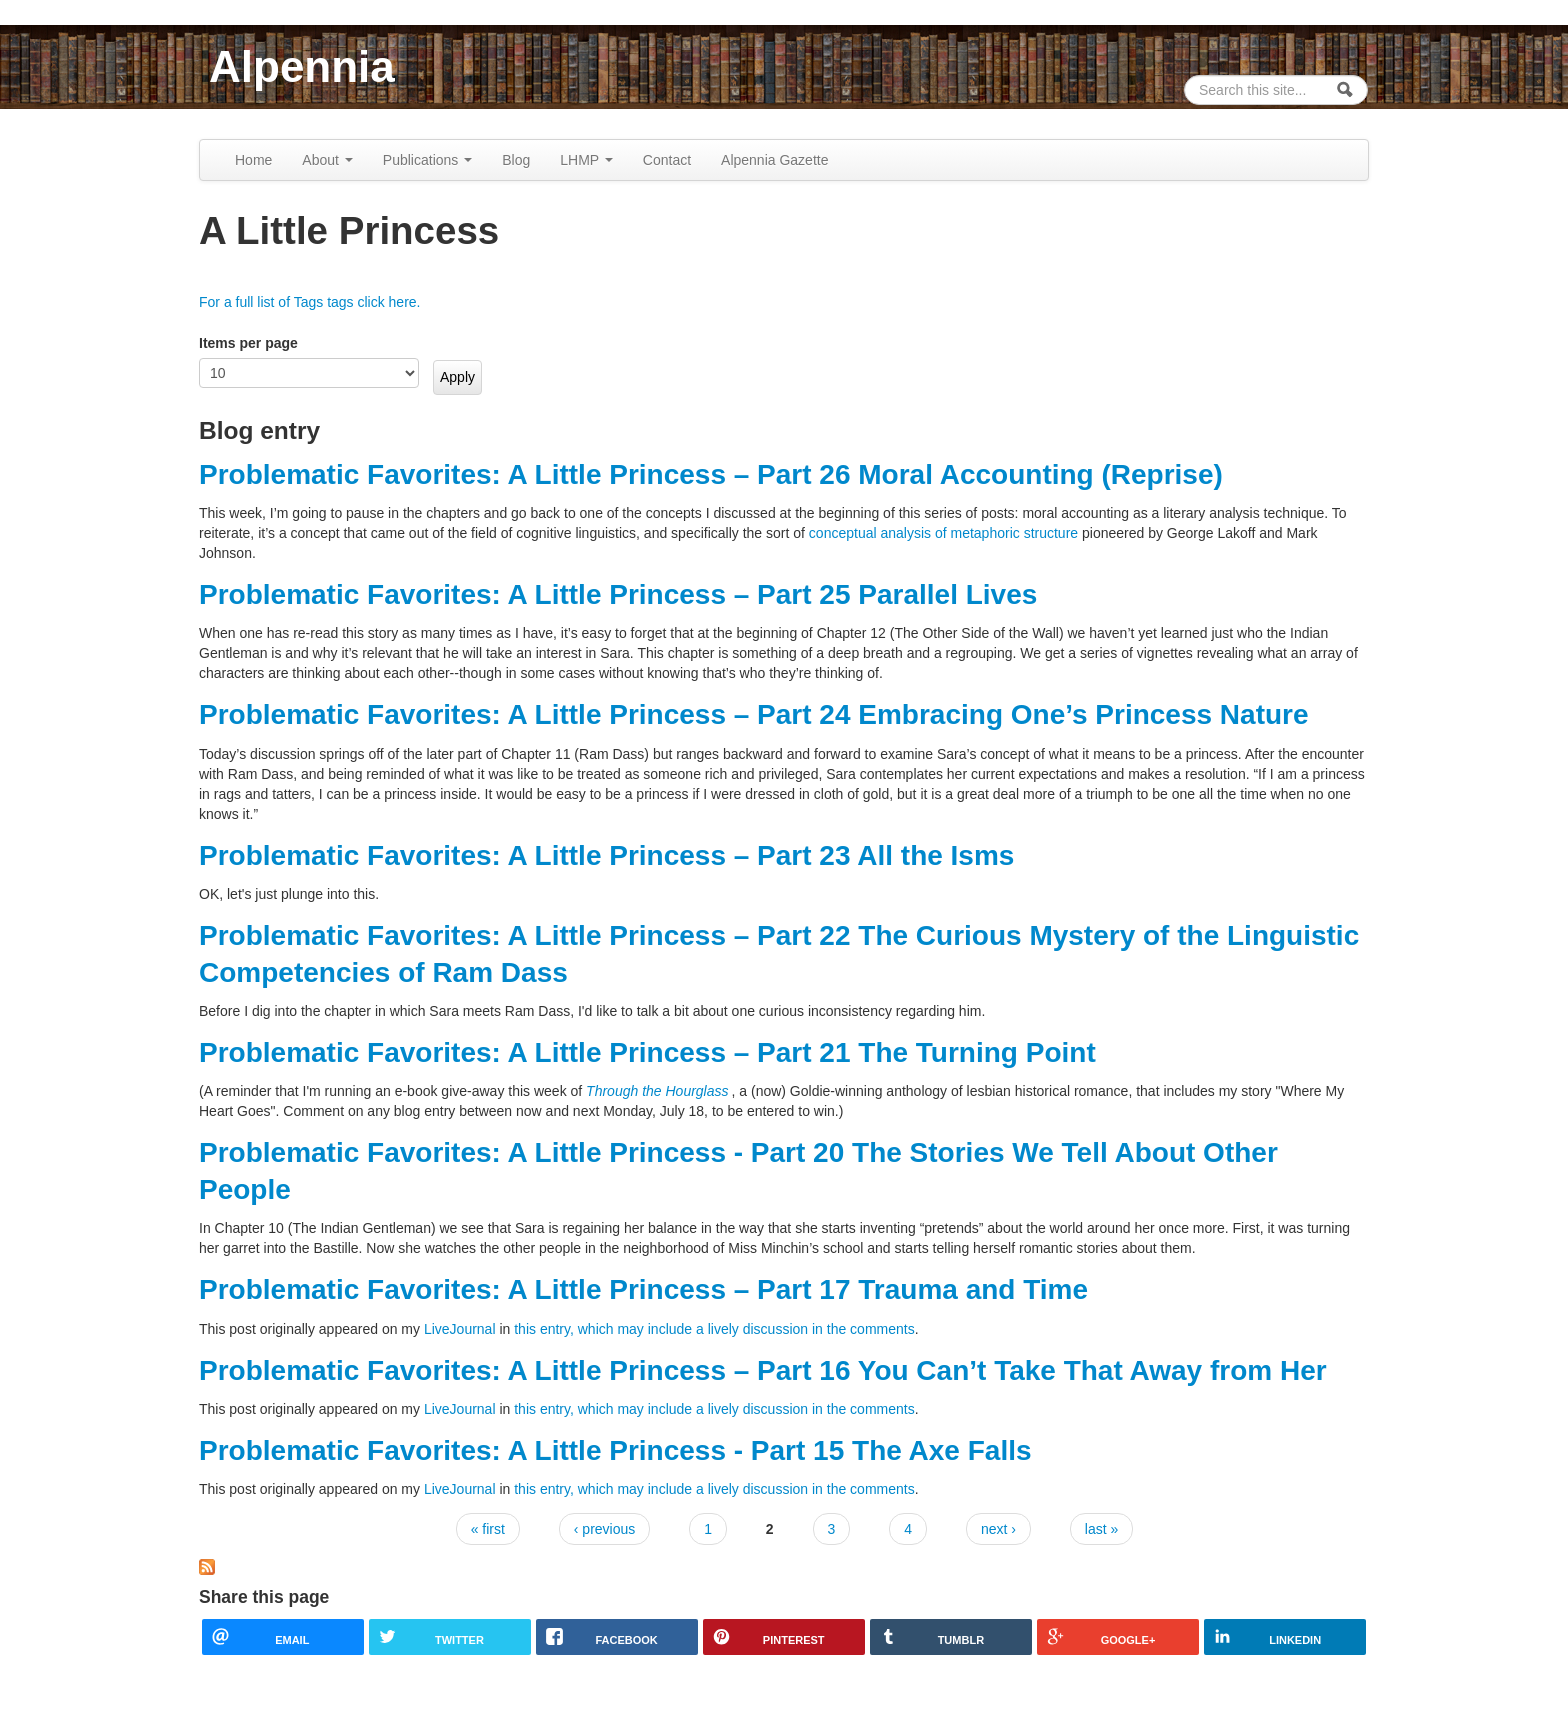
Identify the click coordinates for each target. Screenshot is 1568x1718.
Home (253, 160)
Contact (667, 160)
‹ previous (604, 1529)
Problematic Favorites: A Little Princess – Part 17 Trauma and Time (643, 1289)
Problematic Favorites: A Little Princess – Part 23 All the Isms (606, 855)
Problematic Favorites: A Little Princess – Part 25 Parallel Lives (618, 594)
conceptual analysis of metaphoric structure (943, 533)
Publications (427, 160)
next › (998, 1529)
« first (488, 1529)
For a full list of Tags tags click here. (310, 302)
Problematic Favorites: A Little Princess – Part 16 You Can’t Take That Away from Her (763, 1370)
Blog (516, 160)
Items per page (248, 343)
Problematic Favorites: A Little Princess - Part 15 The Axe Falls (615, 1450)
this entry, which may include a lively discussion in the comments (714, 1329)
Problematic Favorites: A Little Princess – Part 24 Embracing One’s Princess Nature (754, 714)
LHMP (586, 160)
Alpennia (302, 66)
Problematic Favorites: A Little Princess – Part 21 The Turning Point (647, 1052)
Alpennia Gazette (774, 160)
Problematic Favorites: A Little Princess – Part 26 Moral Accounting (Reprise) (711, 474)
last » (1101, 1529)
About (327, 160)
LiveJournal (460, 1329)
